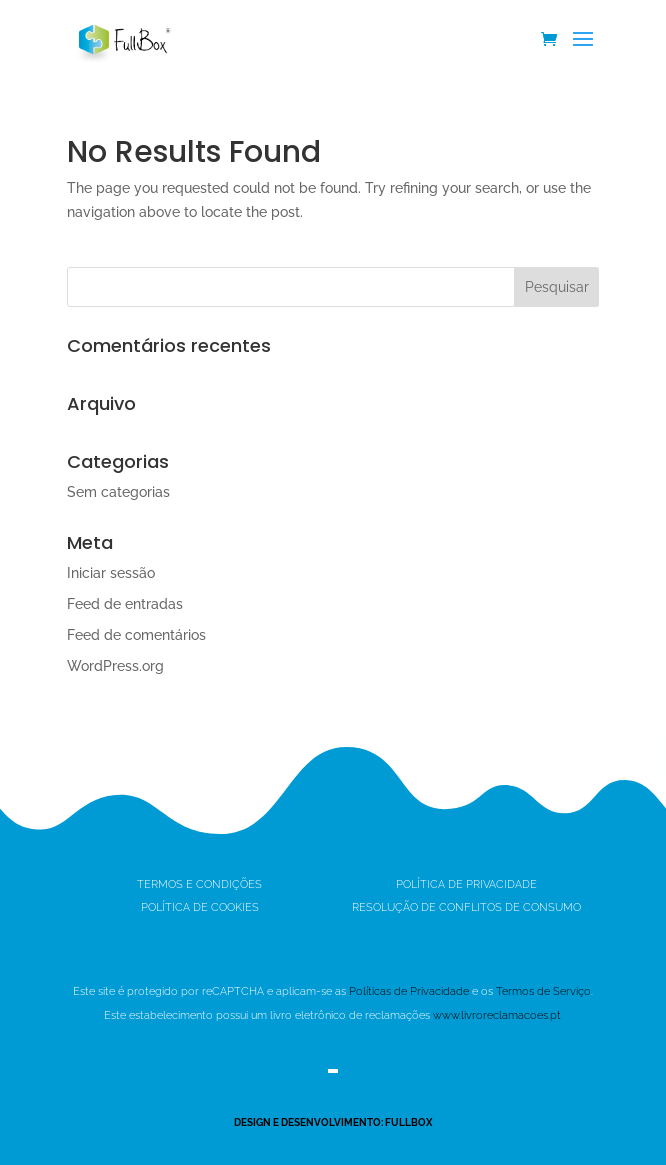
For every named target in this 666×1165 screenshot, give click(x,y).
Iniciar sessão (111, 573)
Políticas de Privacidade (409, 991)
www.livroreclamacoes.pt (497, 1015)
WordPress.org (115, 666)
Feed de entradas (125, 604)
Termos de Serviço (543, 991)
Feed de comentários (136, 635)
